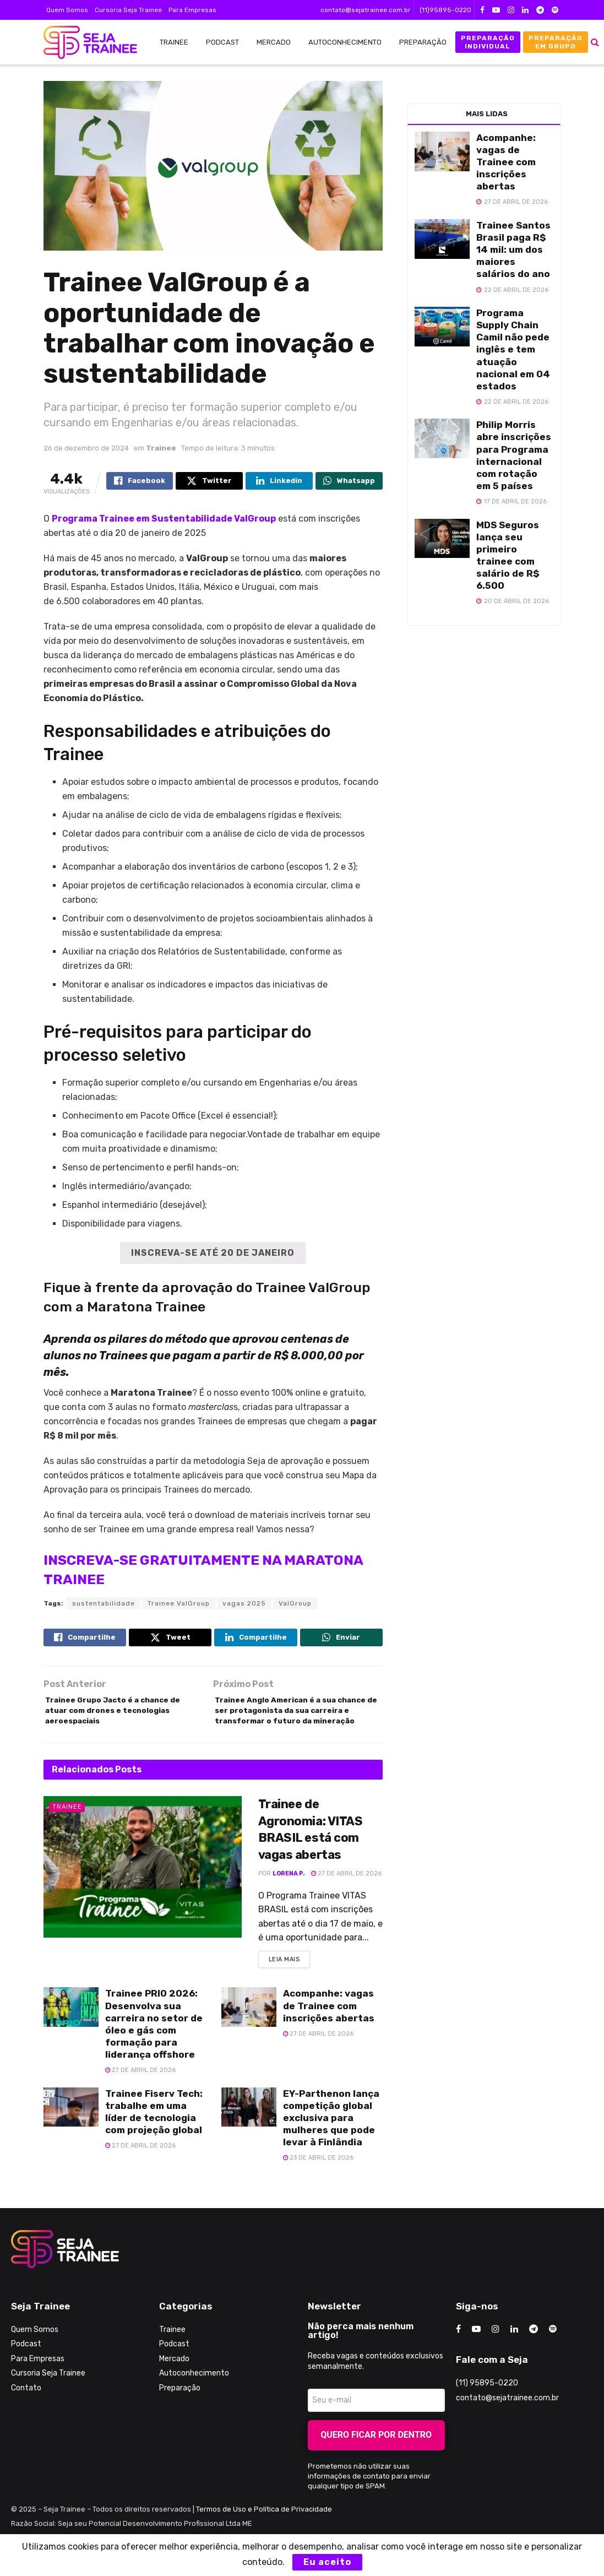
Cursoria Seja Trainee (128, 10)
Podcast (222, 42)
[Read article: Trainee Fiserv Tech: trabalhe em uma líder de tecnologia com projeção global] (71, 2133)
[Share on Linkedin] (279, 482)
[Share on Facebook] (139, 482)
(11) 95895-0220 (487, 2409)
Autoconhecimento (345, 42)
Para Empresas (192, 10)
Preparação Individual (488, 42)
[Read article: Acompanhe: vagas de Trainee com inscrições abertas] (248, 2033)
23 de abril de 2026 (318, 2183)
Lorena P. (289, 1897)
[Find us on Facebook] (458, 2355)
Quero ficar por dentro (376, 2460)
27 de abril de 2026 (346, 1897)
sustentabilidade (103, 1604)
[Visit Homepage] (84, 42)
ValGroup (295, 1604)
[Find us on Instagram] (495, 2355)
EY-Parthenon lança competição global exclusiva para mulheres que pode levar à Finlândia (331, 2143)
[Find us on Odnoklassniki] (553, 2355)
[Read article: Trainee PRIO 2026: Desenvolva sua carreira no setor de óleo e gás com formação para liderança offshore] (71, 2033)
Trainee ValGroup (179, 1604)
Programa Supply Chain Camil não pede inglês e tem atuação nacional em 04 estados (513, 349)
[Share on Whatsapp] (349, 482)
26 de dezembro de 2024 (86, 448)
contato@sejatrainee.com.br (365, 10)
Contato (26, 2413)
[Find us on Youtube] (476, 2355)
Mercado (274, 42)
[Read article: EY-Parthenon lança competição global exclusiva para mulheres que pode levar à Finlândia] (248, 2133)
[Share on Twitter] (209, 482)
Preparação (423, 42)
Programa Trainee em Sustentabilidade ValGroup (164, 519)
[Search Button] (595, 42)
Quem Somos (67, 10)
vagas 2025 (244, 1604)
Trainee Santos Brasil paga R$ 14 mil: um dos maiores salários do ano (513, 249)
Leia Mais (290, 1983)
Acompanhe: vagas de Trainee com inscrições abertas (328, 2031)
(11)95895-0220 (445, 10)
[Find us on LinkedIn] (514, 2355)
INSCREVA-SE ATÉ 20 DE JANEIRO (213, 1253)
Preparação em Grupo (556, 42)
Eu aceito (327, 2562)
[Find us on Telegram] (533, 2355)
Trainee (174, 42)
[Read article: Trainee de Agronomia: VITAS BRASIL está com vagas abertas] (142, 1890)
